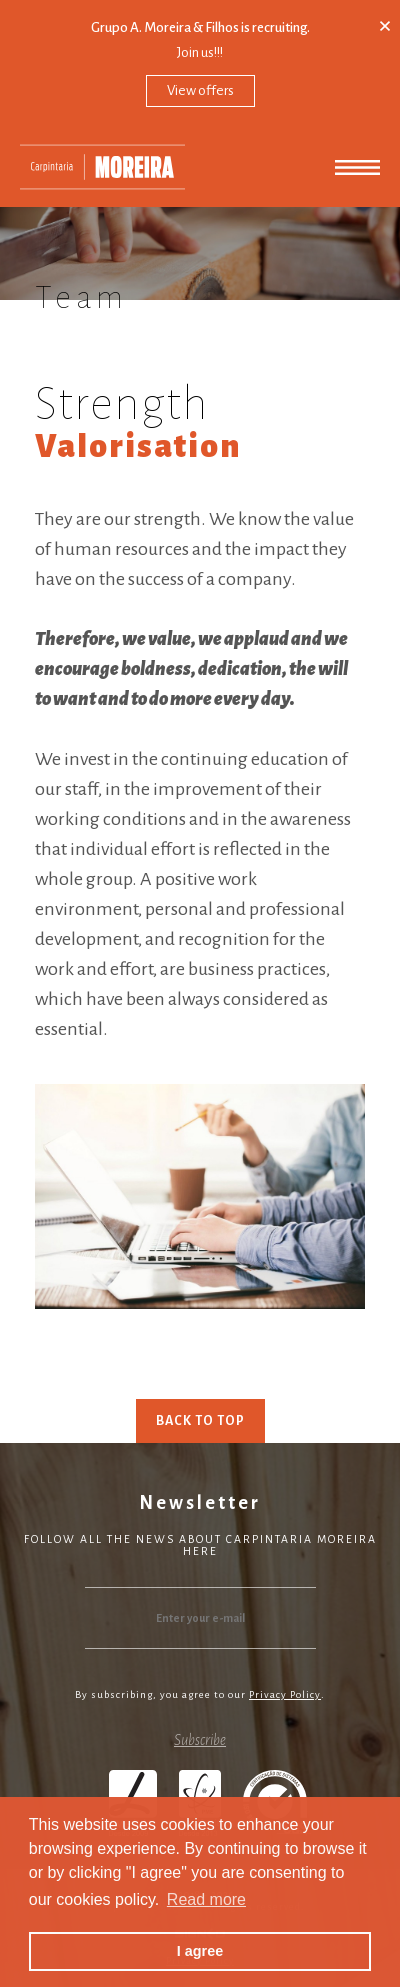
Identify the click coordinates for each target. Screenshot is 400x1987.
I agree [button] (200, 1951)
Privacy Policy (285, 1694)
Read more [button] (206, 1899)
